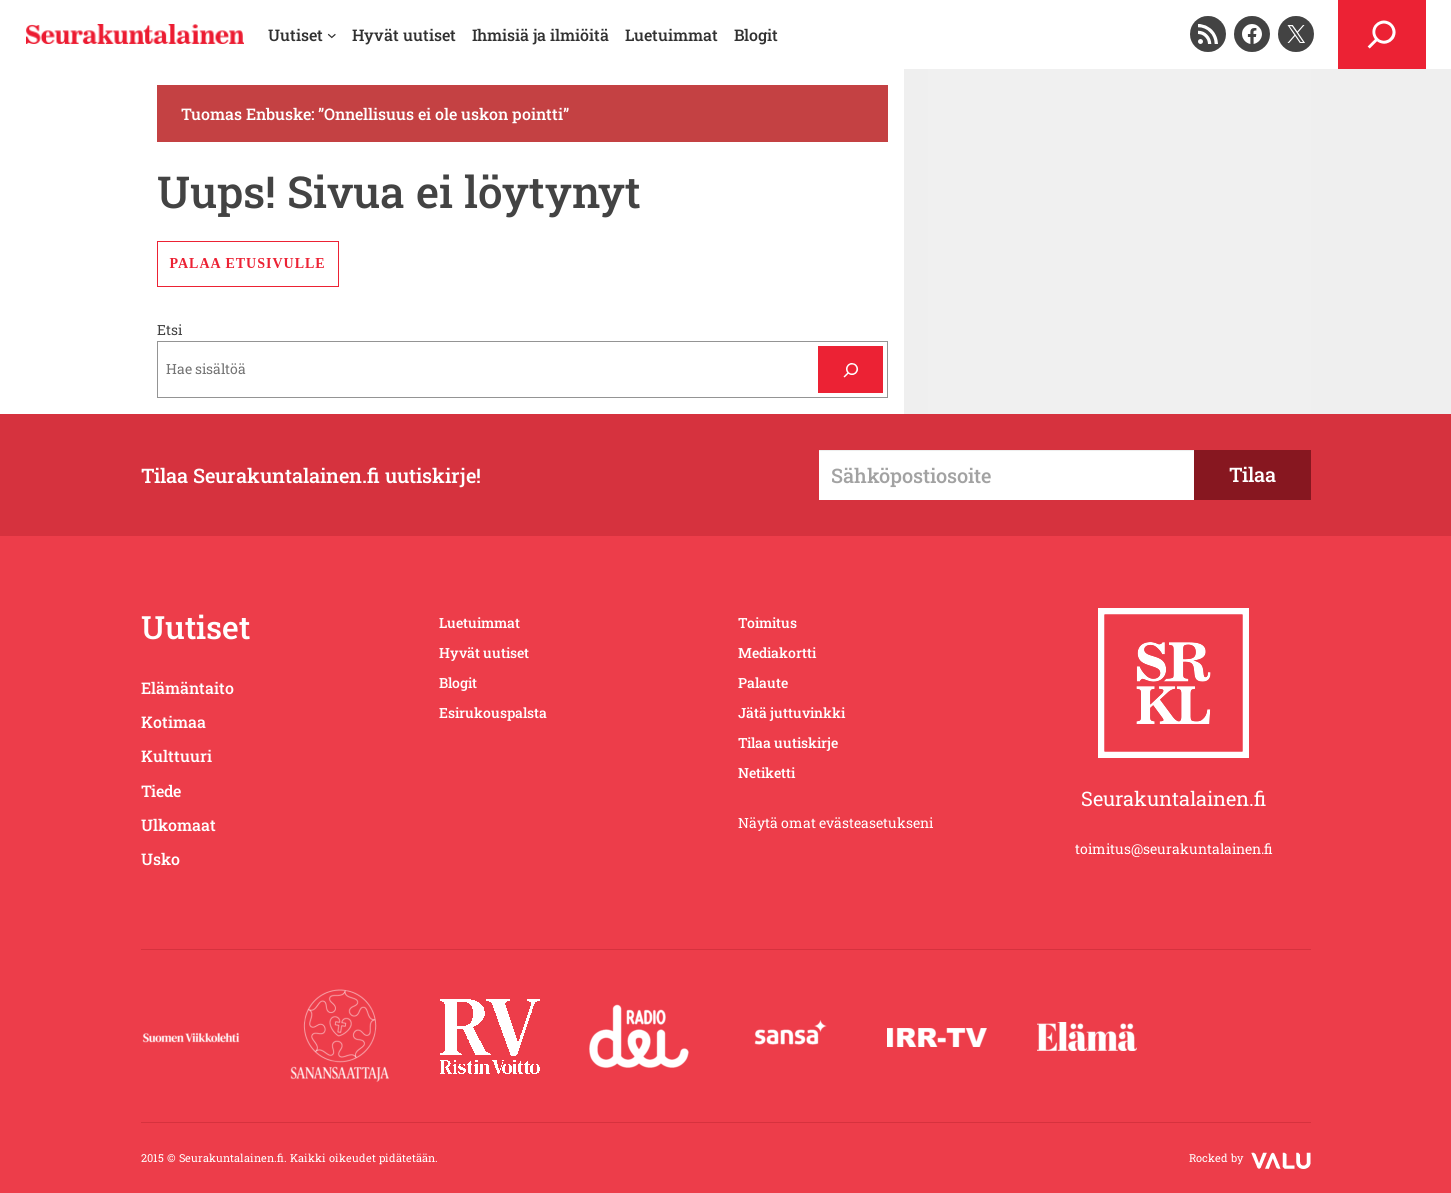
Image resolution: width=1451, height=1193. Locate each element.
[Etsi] (850, 369)
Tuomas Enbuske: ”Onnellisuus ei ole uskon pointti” (375, 113)
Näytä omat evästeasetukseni (835, 822)
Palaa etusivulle (248, 263)
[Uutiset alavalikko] (302, 35)
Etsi (169, 329)
